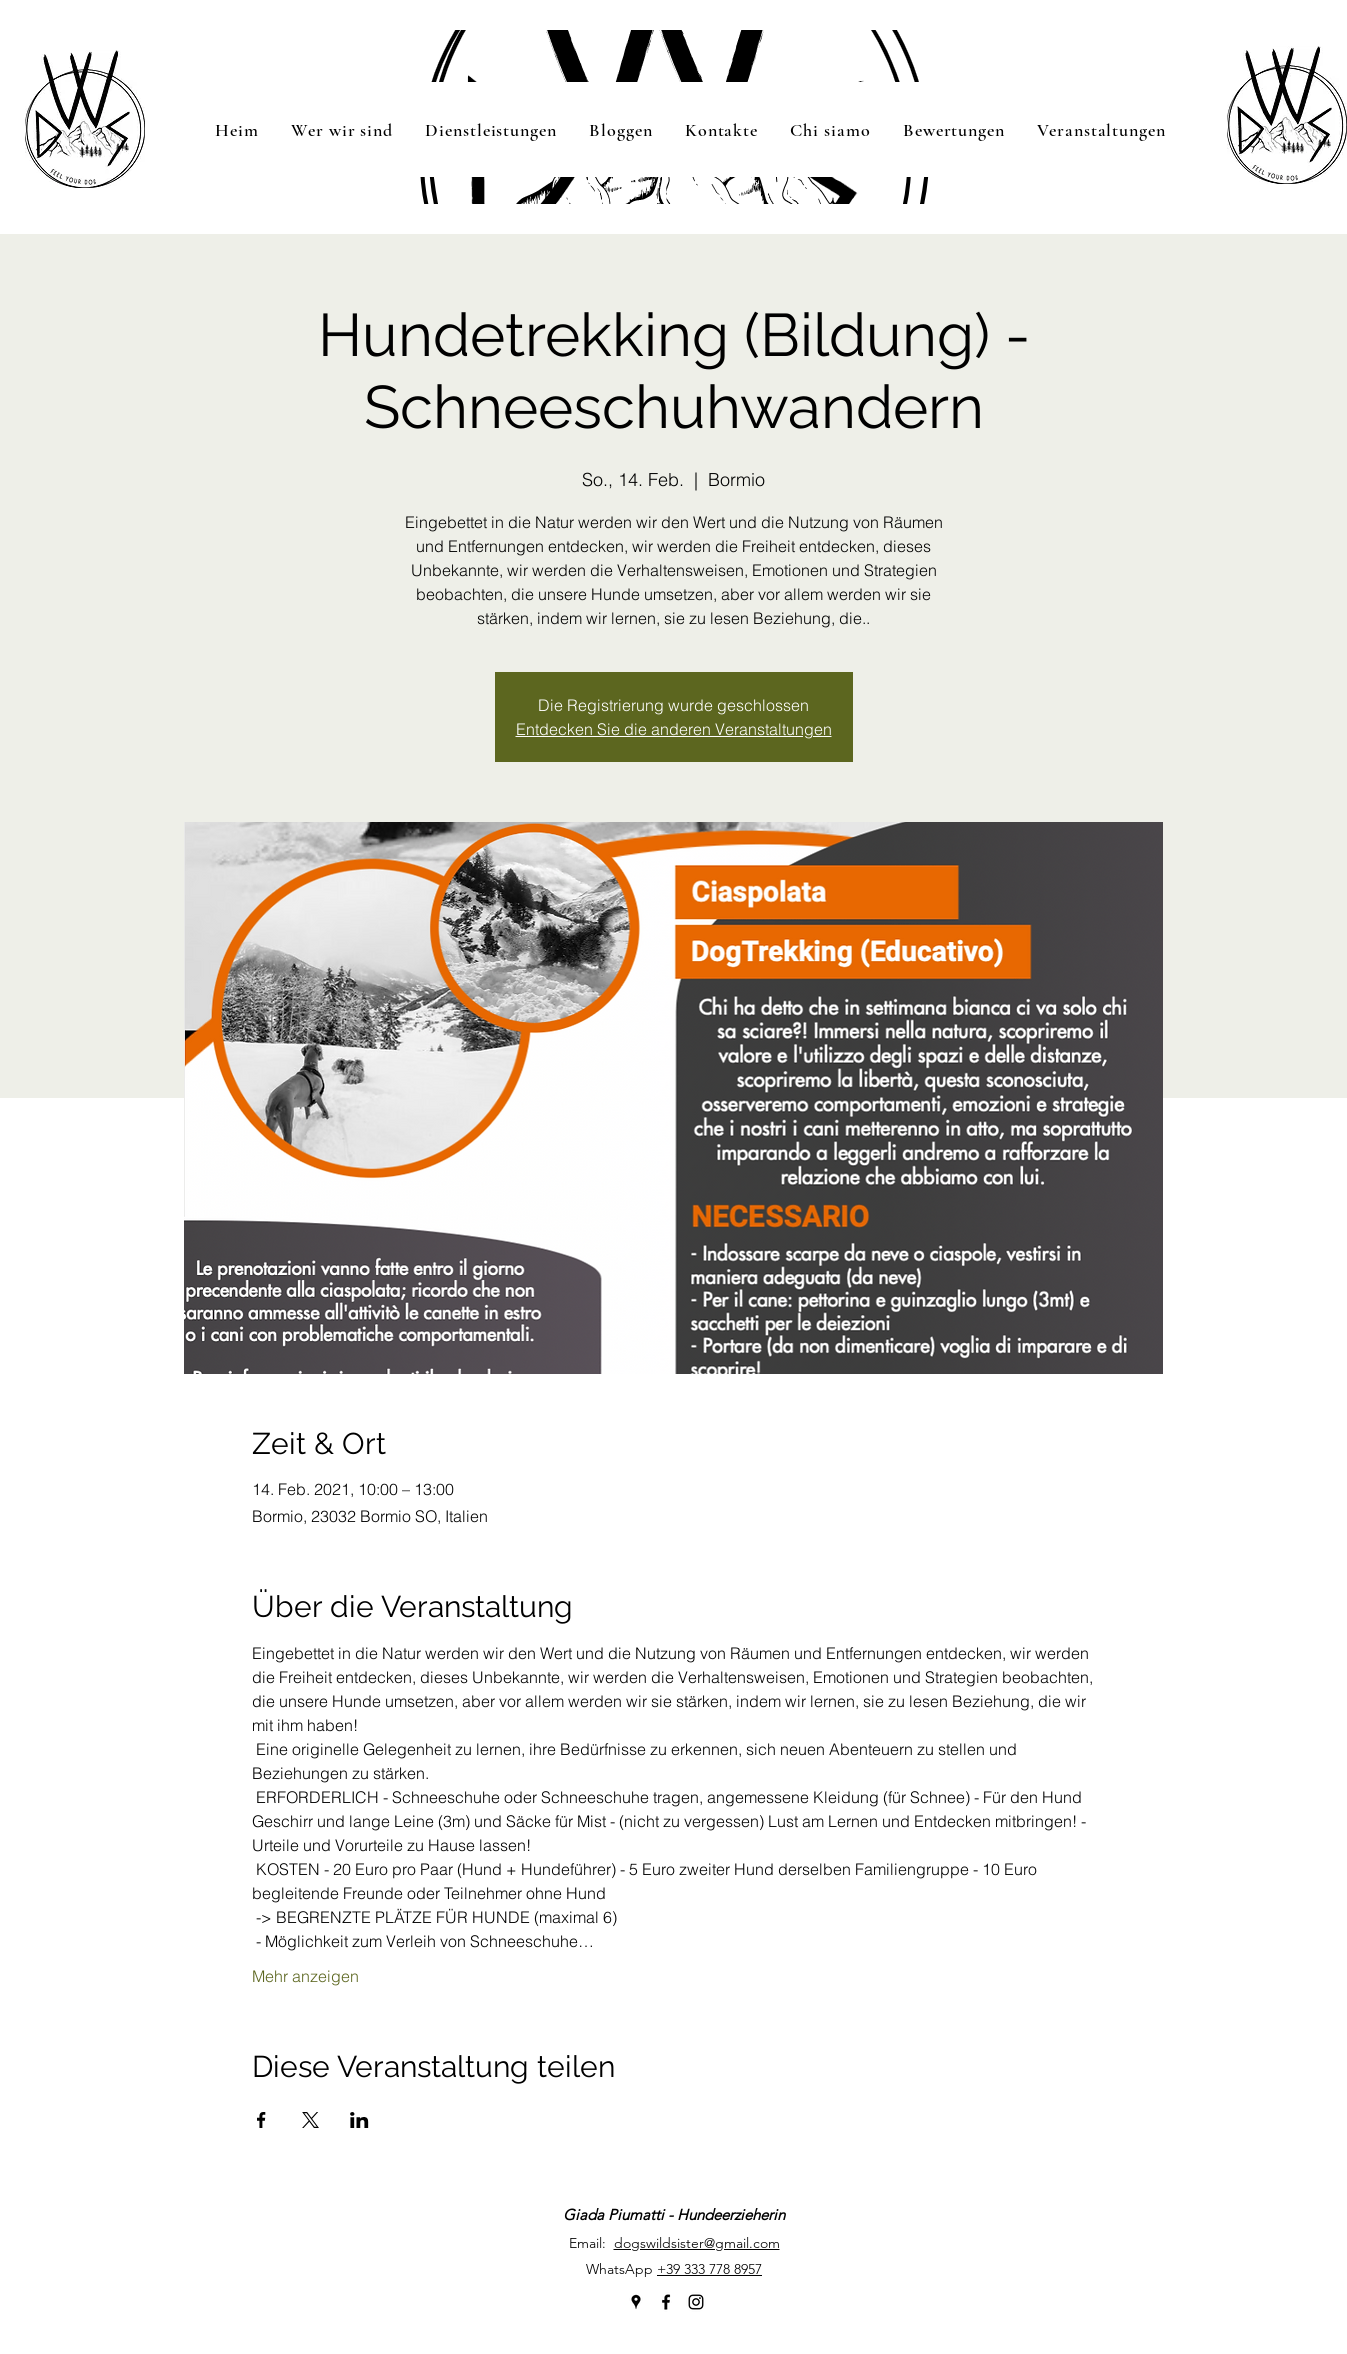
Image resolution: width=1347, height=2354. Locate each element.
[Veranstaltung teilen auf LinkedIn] (359, 2120)
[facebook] (666, 2302)
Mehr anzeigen (305, 1976)
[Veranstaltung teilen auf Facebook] (261, 2120)
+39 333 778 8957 (709, 2269)
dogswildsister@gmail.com (697, 2243)
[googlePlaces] (636, 2302)
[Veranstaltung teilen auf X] (310, 2120)
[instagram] (696, 2302)
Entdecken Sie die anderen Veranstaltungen (674, 729)
